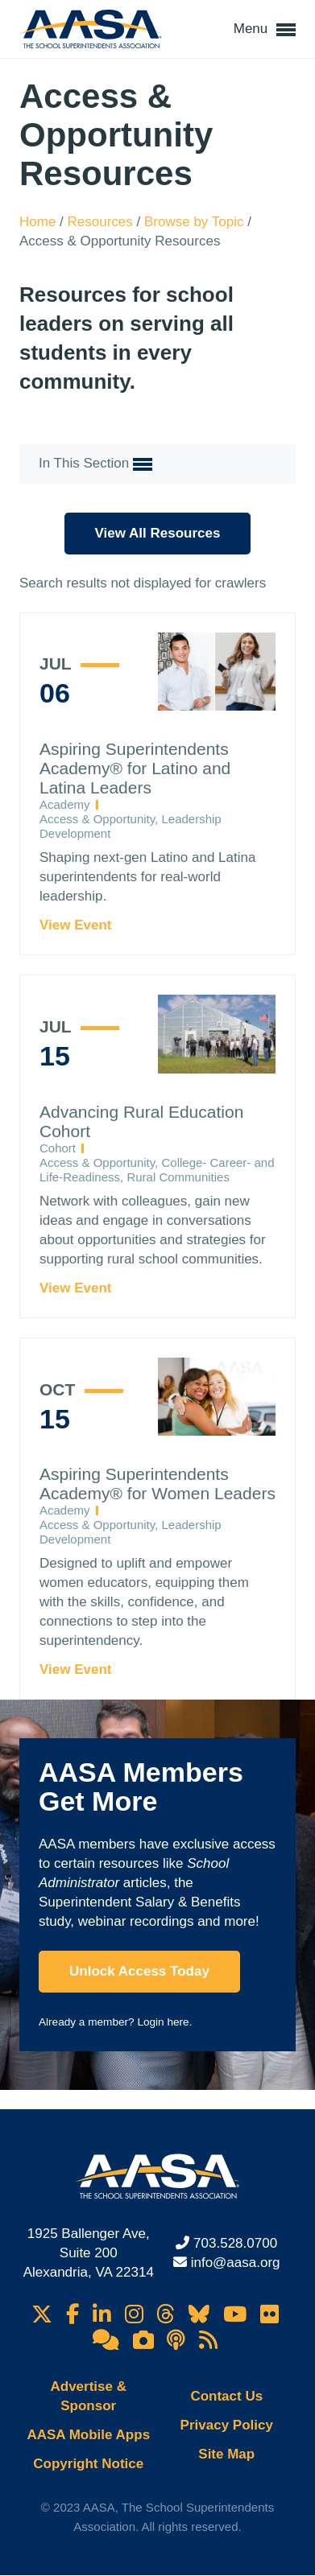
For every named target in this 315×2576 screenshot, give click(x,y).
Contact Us (226, 2396)
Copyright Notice (88, 2463)
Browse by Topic (195, 221)
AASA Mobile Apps (88, 2434)
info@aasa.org (235, 2262)
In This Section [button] (95, 464)
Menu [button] (265, 29)
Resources (102, 221)
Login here (163, 2022)
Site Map (226, 2454)
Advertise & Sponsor (88, 2396)
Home (39, 221)
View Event (75, 925)
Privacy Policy (226, 2425)
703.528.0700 (235, 2243)
